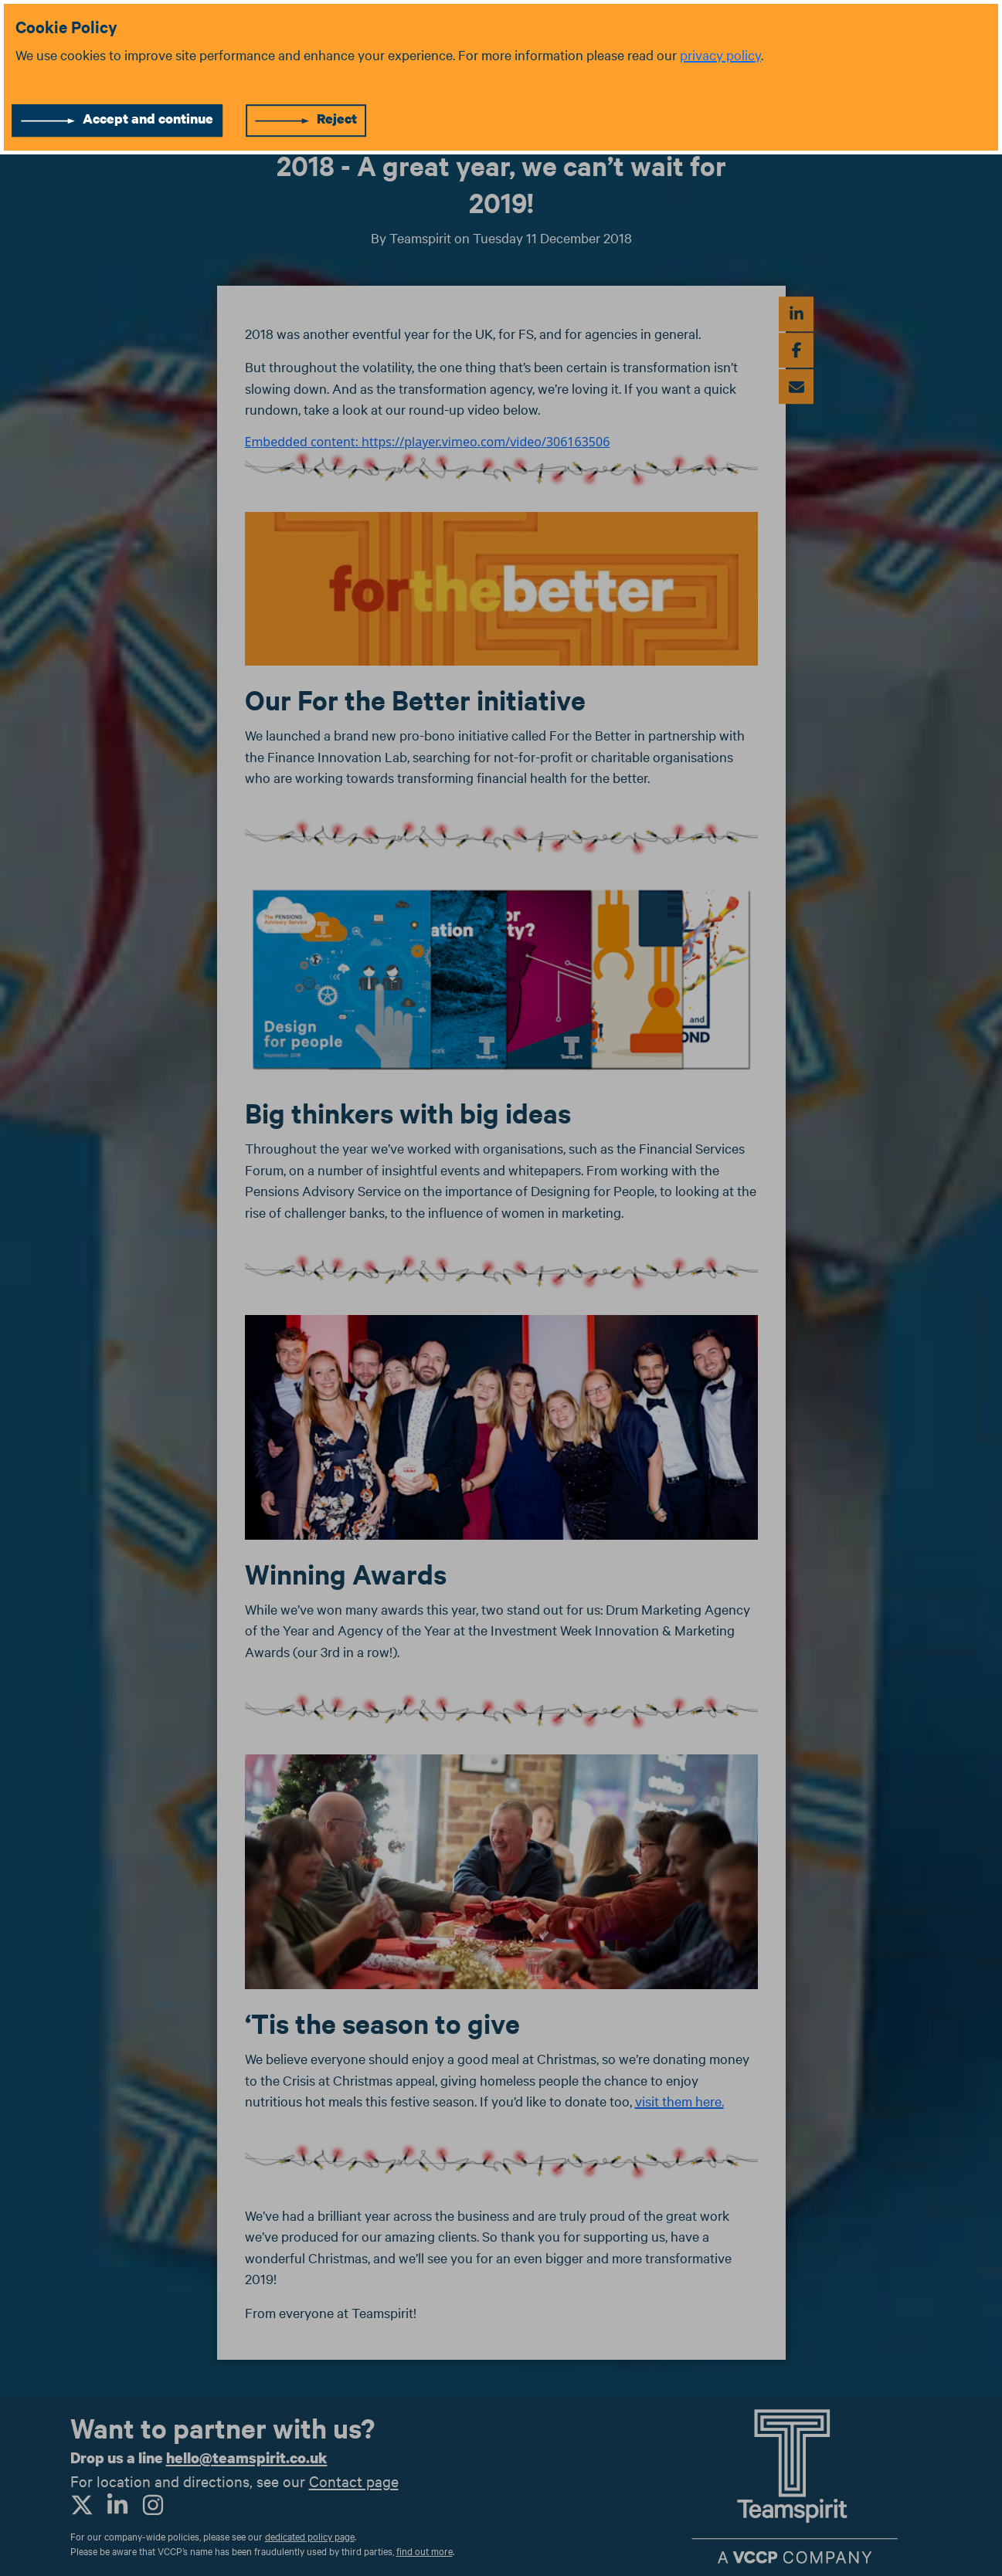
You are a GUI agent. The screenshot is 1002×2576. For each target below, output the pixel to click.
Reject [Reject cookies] (337, 118)
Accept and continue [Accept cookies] (148, 118)
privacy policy (720, 54)
